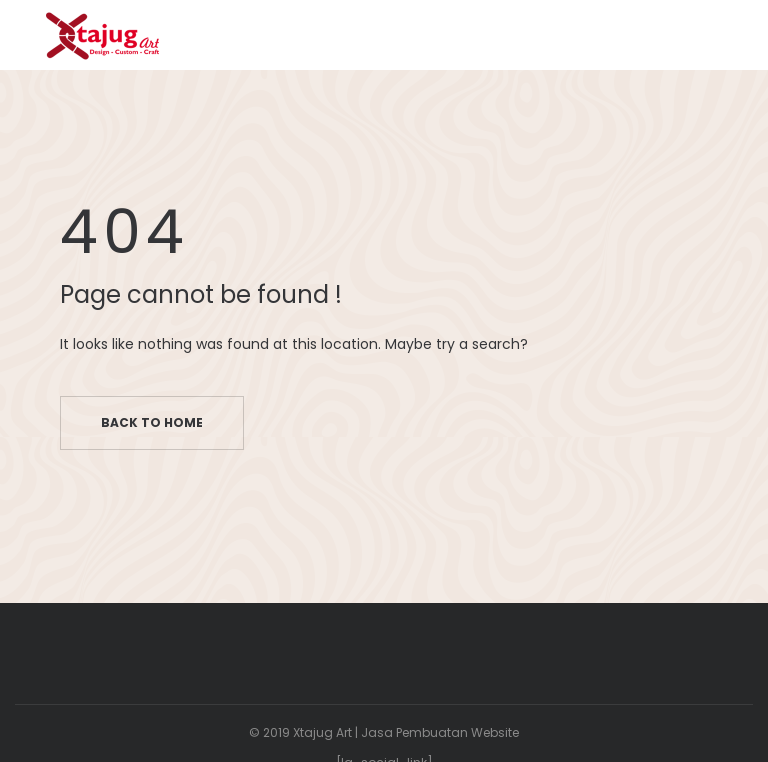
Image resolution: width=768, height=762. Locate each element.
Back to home (152, 422)
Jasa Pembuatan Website (440, 732)
